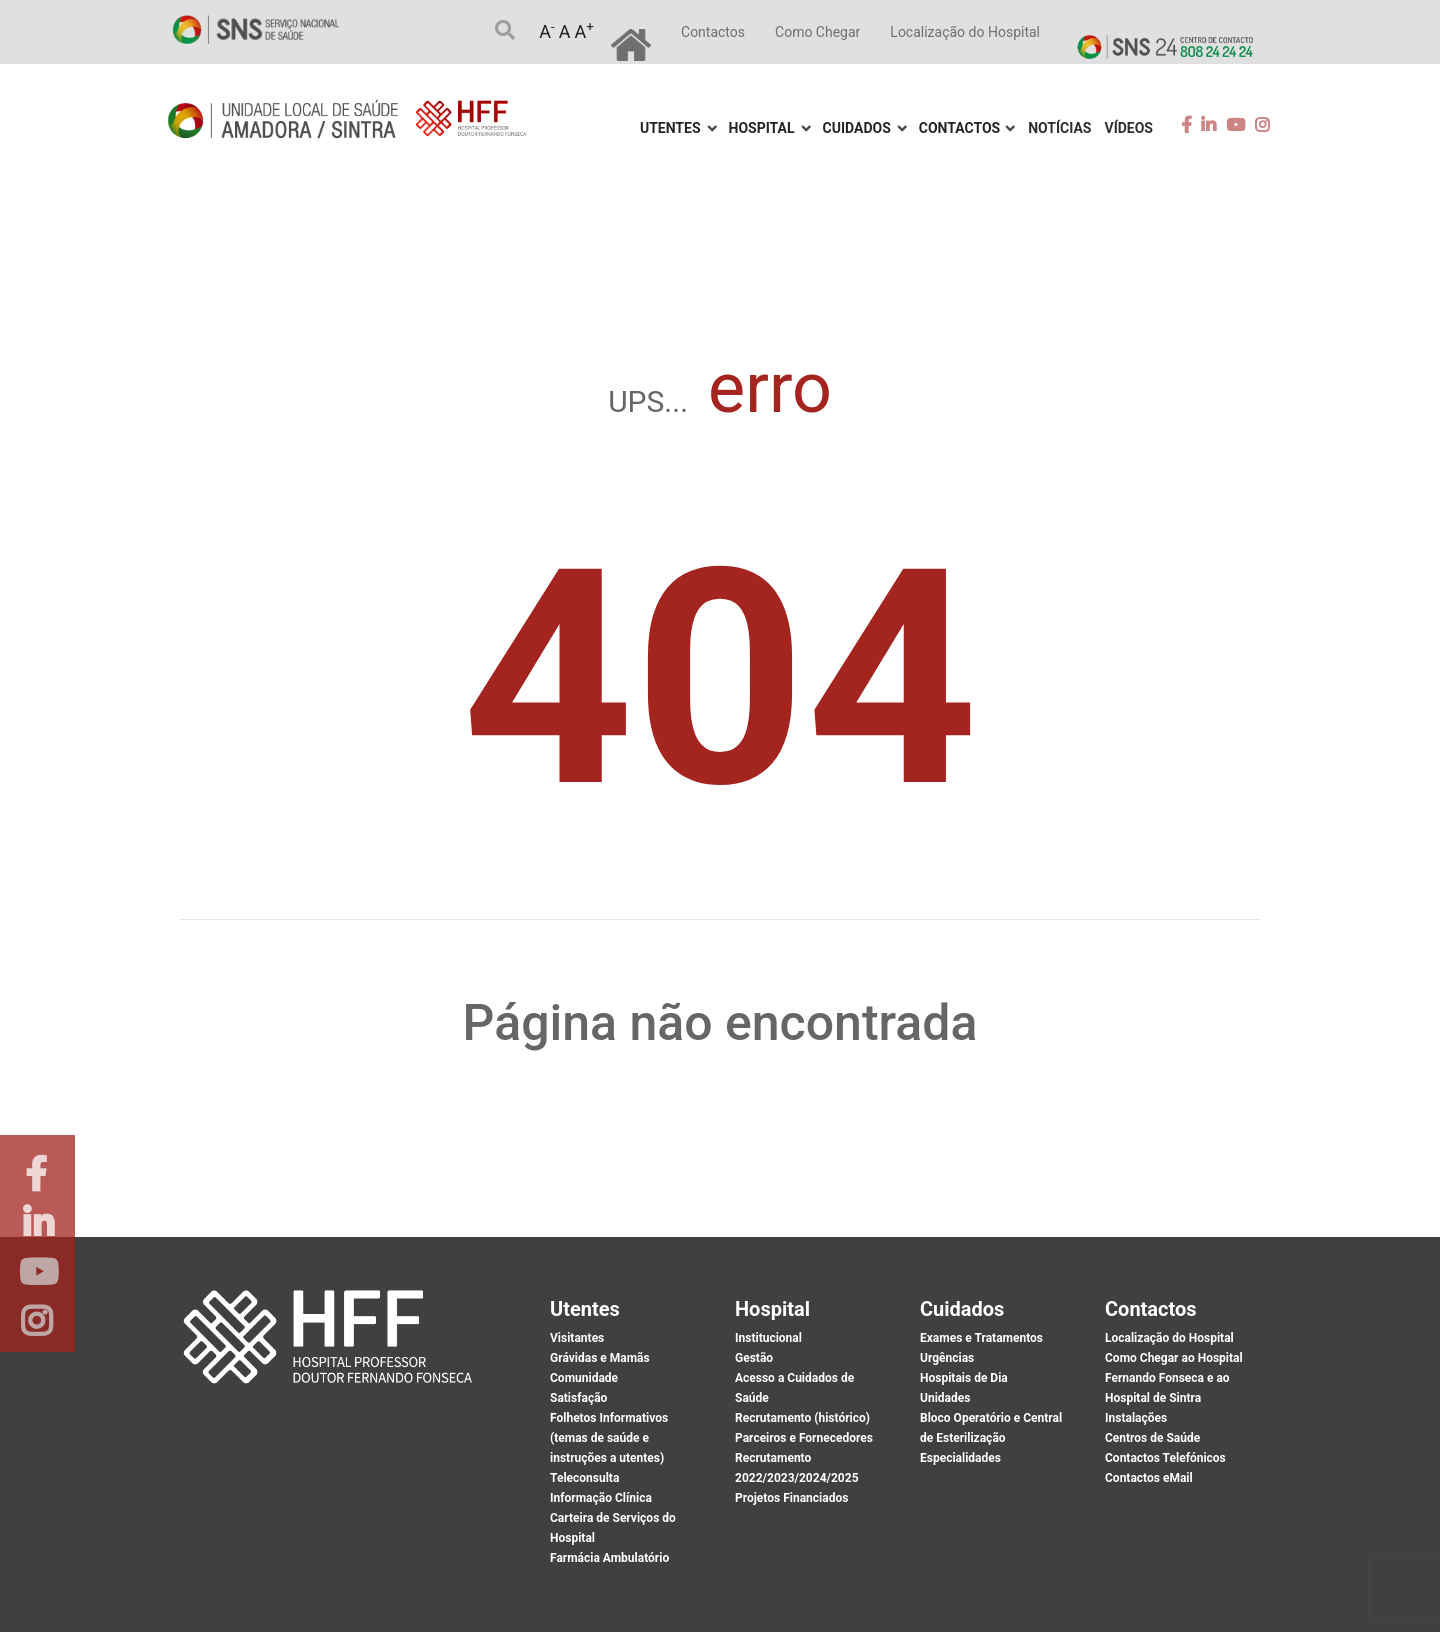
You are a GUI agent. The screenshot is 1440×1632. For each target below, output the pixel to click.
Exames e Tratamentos (981, 1338)
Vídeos (1129, 128)
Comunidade (584, 1378)
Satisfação (578, 1398)
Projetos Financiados (791, 1498)
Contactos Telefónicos (1165, 1458)
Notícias (1059, 128)
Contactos (713, 32)
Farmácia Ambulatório (609, 1558)
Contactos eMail (1149, 1478)
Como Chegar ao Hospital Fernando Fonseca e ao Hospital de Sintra (1174, 1378)
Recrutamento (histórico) (802, 1418)
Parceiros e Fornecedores (804, 1438)
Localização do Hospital (965, 32)
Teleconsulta (584, 1478)
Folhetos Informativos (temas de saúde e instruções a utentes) (609, 1438)
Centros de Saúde (1152, 1438)
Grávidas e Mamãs (600, 1358)
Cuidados (857, 128)
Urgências (947, 1358)
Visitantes (577, 1338)
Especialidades (960, 1458)
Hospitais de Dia (964, 1378)
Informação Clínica (601, 1498)
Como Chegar (817, 32)
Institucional (768, 1338)
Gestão (754, 1358)
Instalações (1136, 1418)
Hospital (762, 128)
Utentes (670, 128)
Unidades (945, 1398)
